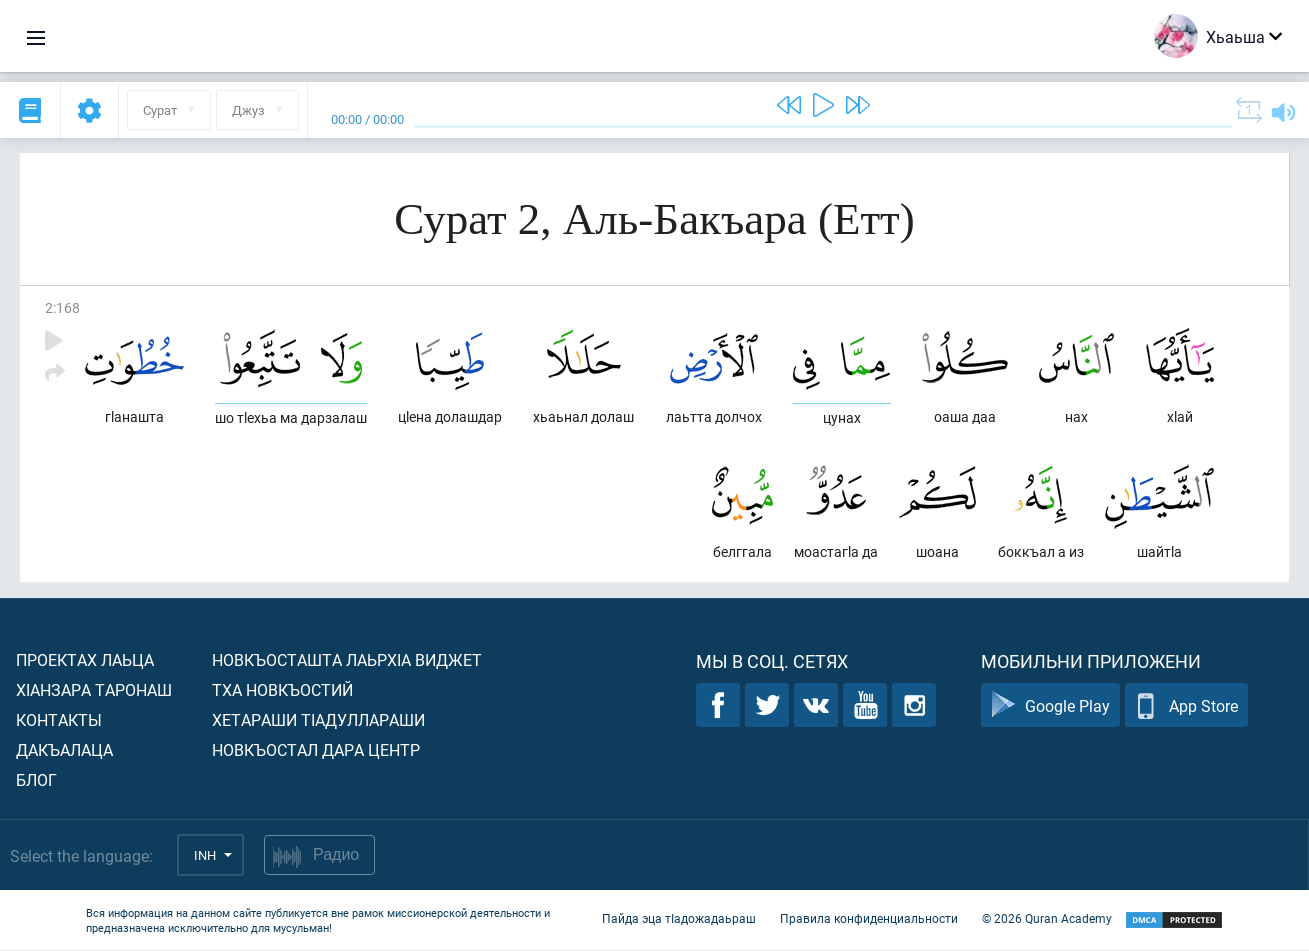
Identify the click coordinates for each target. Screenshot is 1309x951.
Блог (36, 780)
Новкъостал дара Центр (316, 750)
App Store (1186, 706)
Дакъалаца (64, 750)
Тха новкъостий (282, 690)
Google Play (1050, 706)
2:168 (62, 307)
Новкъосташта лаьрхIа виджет (347, 660)
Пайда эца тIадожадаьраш (679, 919)
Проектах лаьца (85, 660)
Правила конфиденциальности (869, 919)
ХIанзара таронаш (94, 690)
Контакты (59, 720)
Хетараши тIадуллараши (318, 720)
